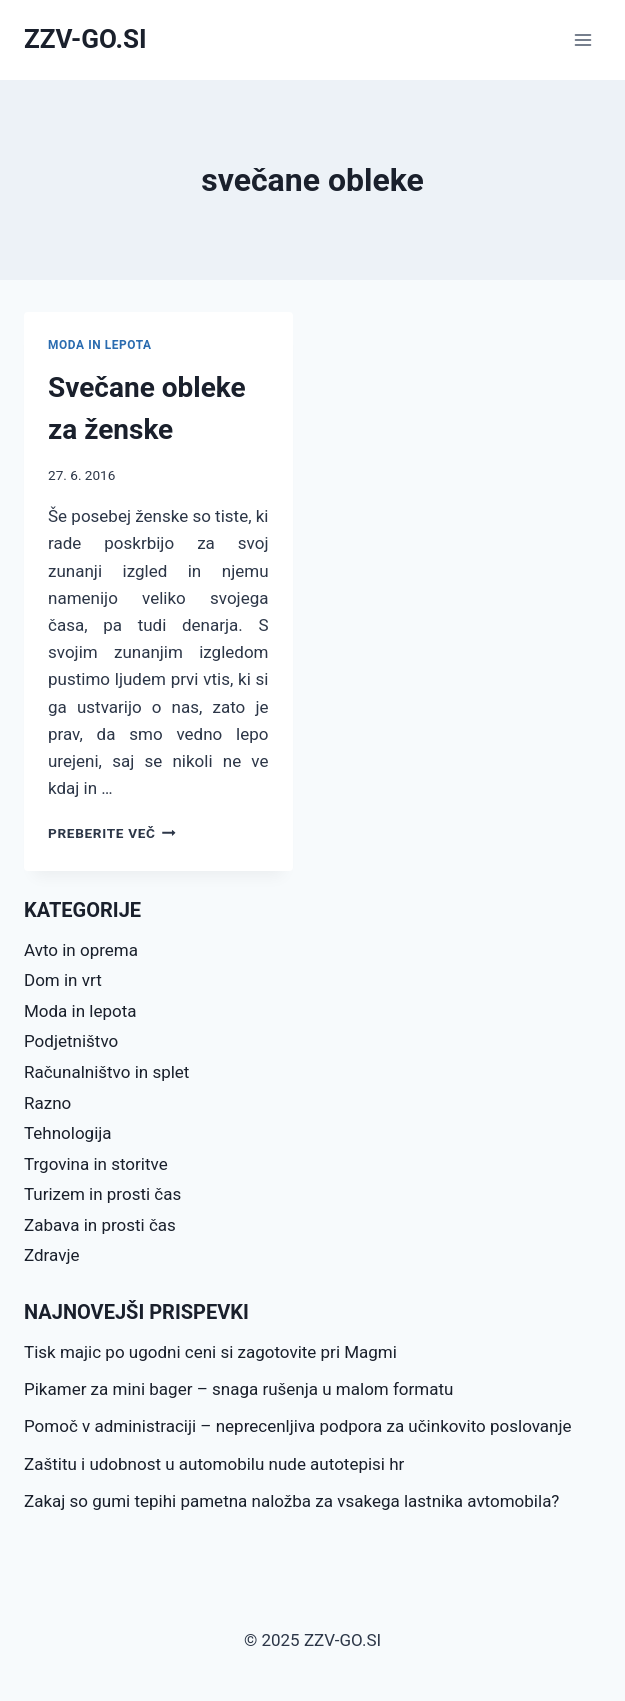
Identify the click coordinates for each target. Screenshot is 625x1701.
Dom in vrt (63, 980)
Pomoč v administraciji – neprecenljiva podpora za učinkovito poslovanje (298, 1426)
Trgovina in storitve (96, 1164)
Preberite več (112, 833)
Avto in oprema (81, 950)
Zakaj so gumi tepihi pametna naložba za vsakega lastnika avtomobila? (291, 1501)
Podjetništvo (71, 1041)
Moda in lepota (100, 345)
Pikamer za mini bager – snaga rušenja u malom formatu (238, 1389)
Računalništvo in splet (106, 1072)
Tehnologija (68, 1133)
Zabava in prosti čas (100, 1225)
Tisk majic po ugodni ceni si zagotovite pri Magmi (210, 1352)
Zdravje (51, 1255)
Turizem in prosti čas (102, 1194)
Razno (47, 1103)
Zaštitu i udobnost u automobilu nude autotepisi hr (214, 1464)
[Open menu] (582, 39)
